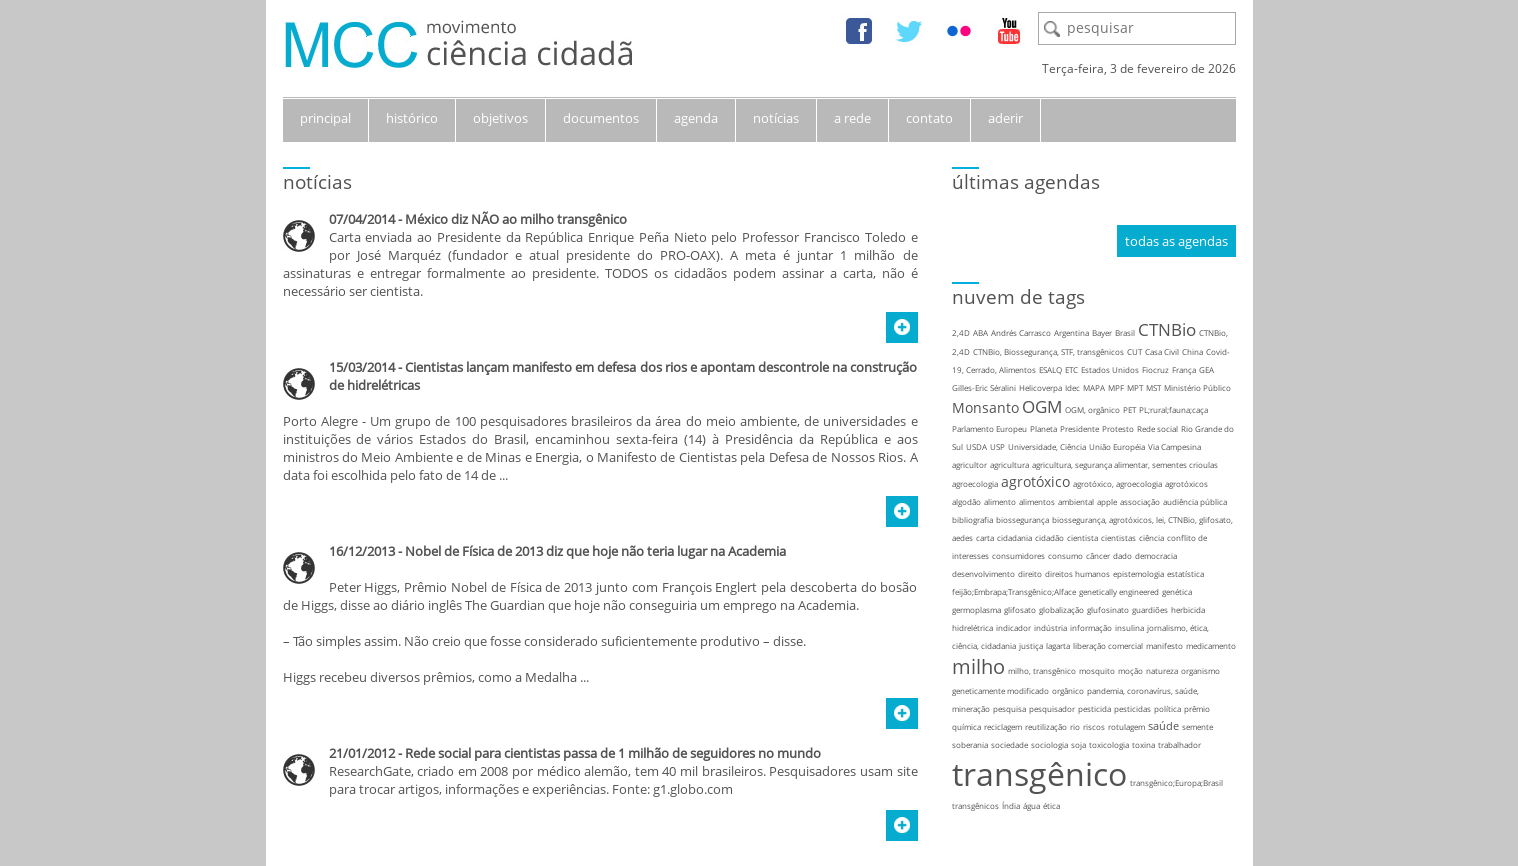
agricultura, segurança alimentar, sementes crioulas (1125, 464)
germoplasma (976, 609)
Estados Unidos (1110, 369)
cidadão (1049, 537)
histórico (412, 118)
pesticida (1094, 708)
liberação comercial (1108, 645)
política (1167, 708)
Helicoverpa (1040, 387)
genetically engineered (1119, 591)
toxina (1143, 744)
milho (978, 666)
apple (1107, 501)
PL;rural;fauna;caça (1173, 409)
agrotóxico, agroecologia (1117, 483)
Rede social (1157, 428)
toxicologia (1109, 744)
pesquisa (1009, 708)
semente (1197, 726)
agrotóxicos (1186, 483)
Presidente (1079, 428)
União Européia (1117, 446)
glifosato (1020, 609)
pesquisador (1052, 708)
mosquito (1097, 670)
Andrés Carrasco (1021, 332)
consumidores (1018, 555)
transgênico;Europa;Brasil (1176, 782)
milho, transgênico (1042, 670)
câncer (1098, 555)
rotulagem (1126, 726)
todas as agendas (1176, 241)
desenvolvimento (983, 573)
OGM (1042, 406)
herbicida (1188, 609)
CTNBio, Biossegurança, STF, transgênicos (1048, 351)
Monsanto (985, 407)
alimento (1000, 501)
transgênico (1039, 773)
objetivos (500, 118)
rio (1075, 726)
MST (1153, 387)
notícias (776, 118)
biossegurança (1022, 519)
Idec (1072, 387)
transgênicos (975, 805)
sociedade (1009, 744)
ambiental (1076, 501)
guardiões (1150, 609)
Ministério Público (1197, 387)
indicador (1013, 627)
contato (929, 118)
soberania (970, 744)
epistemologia (1138, 573)
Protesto (1118, 428)
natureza (1162, 670)
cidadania (1014, 537)
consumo (1065, 555)
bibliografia (972, 519)
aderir (1005, 118)
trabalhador (1179, 744)
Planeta (1043, 428)
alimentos (1037, 501)
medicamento (1211, 645)
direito (1030, 573)
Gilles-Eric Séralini (984, 387)
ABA (980, 332)
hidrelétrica (972, 627)
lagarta (1058, 645)
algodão (966, 501)
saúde (1163, 725)
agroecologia (975, 483)
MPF (1116, 387)
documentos (601, 118)
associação (1140, 501)
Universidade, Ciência (1047, 446)
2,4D (961, 332)
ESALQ (1050, 369)
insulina (1129, 627)
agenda (696, 118)
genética (1177, 591)
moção (1130, 670)
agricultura (1009, 464)
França (1184, 369)
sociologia (1049, 744)
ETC (1071, 369)
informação (1091, 627)
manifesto (1164, 645)
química (966, 726)
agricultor (969, 464)
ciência (1151, 537)
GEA (1206, 369)
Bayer (1102, 332)
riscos (1094, 726)
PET (1129, 409)
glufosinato (1108, 609)
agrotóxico (1035, 481)
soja (1078, 744)
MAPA (1094, 387)
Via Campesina (1174, 446)
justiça (1031, 645)
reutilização (1046, 726)
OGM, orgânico (1092, 409)
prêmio (1197, 708)
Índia (1011, 805)
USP (997, 446)
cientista (1082, 537)
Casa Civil (1162, 351)
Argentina (1071, 332)
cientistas (1118, 537)
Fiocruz (1155, 369)
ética (1051, 805)
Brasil (1125, 332)
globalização (1061, 609)
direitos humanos (1077, 573)
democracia (1156, 555)
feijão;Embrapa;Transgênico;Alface (1014, 591)
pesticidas (1132, 708)
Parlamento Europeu (989, 428)
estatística (1185, 573)
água (1031, 805)
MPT (1135, 387)
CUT (1134, 351)
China (1192, 351)
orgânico (1068, 690)
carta (985, 537)
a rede (852, 118)
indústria (1050, 627)
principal (325, 118)
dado (1122, 555)
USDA (976, 446)
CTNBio (1167, 329)
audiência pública (1195, 501)
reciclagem (1003, 726)
